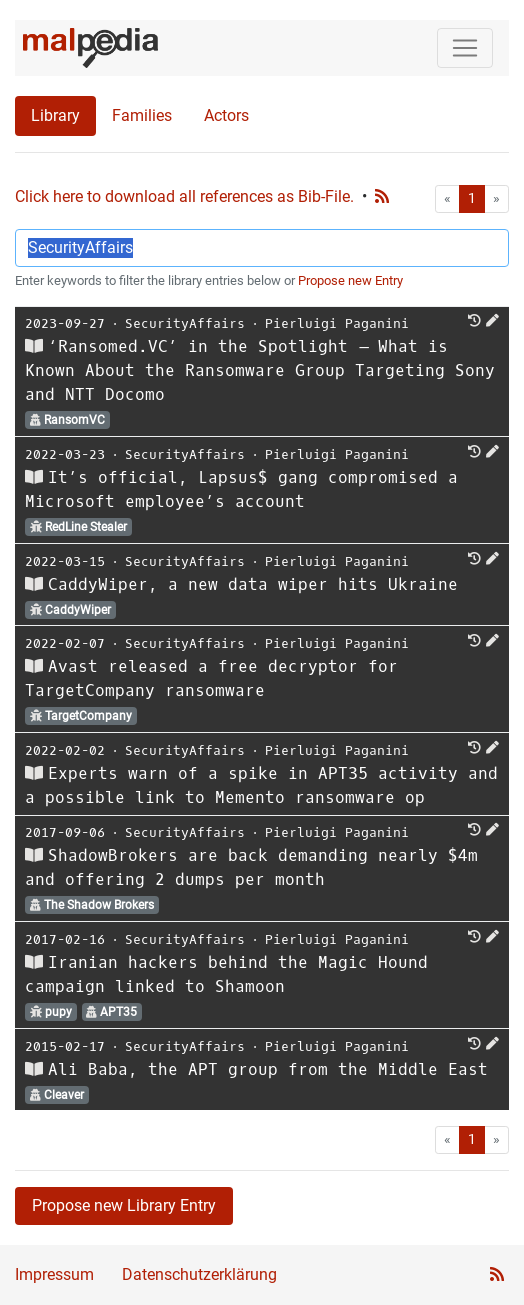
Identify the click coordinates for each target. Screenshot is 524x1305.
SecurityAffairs (185, 323)
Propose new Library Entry (124, 1205)
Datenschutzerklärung (199, 1274)
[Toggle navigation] (465, 48)
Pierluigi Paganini (337, 323)
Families (142, 115)
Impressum (54, 1274)
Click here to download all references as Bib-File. (184, 196)
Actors (226, 115)
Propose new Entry (350, 280)
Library (55, 115)
